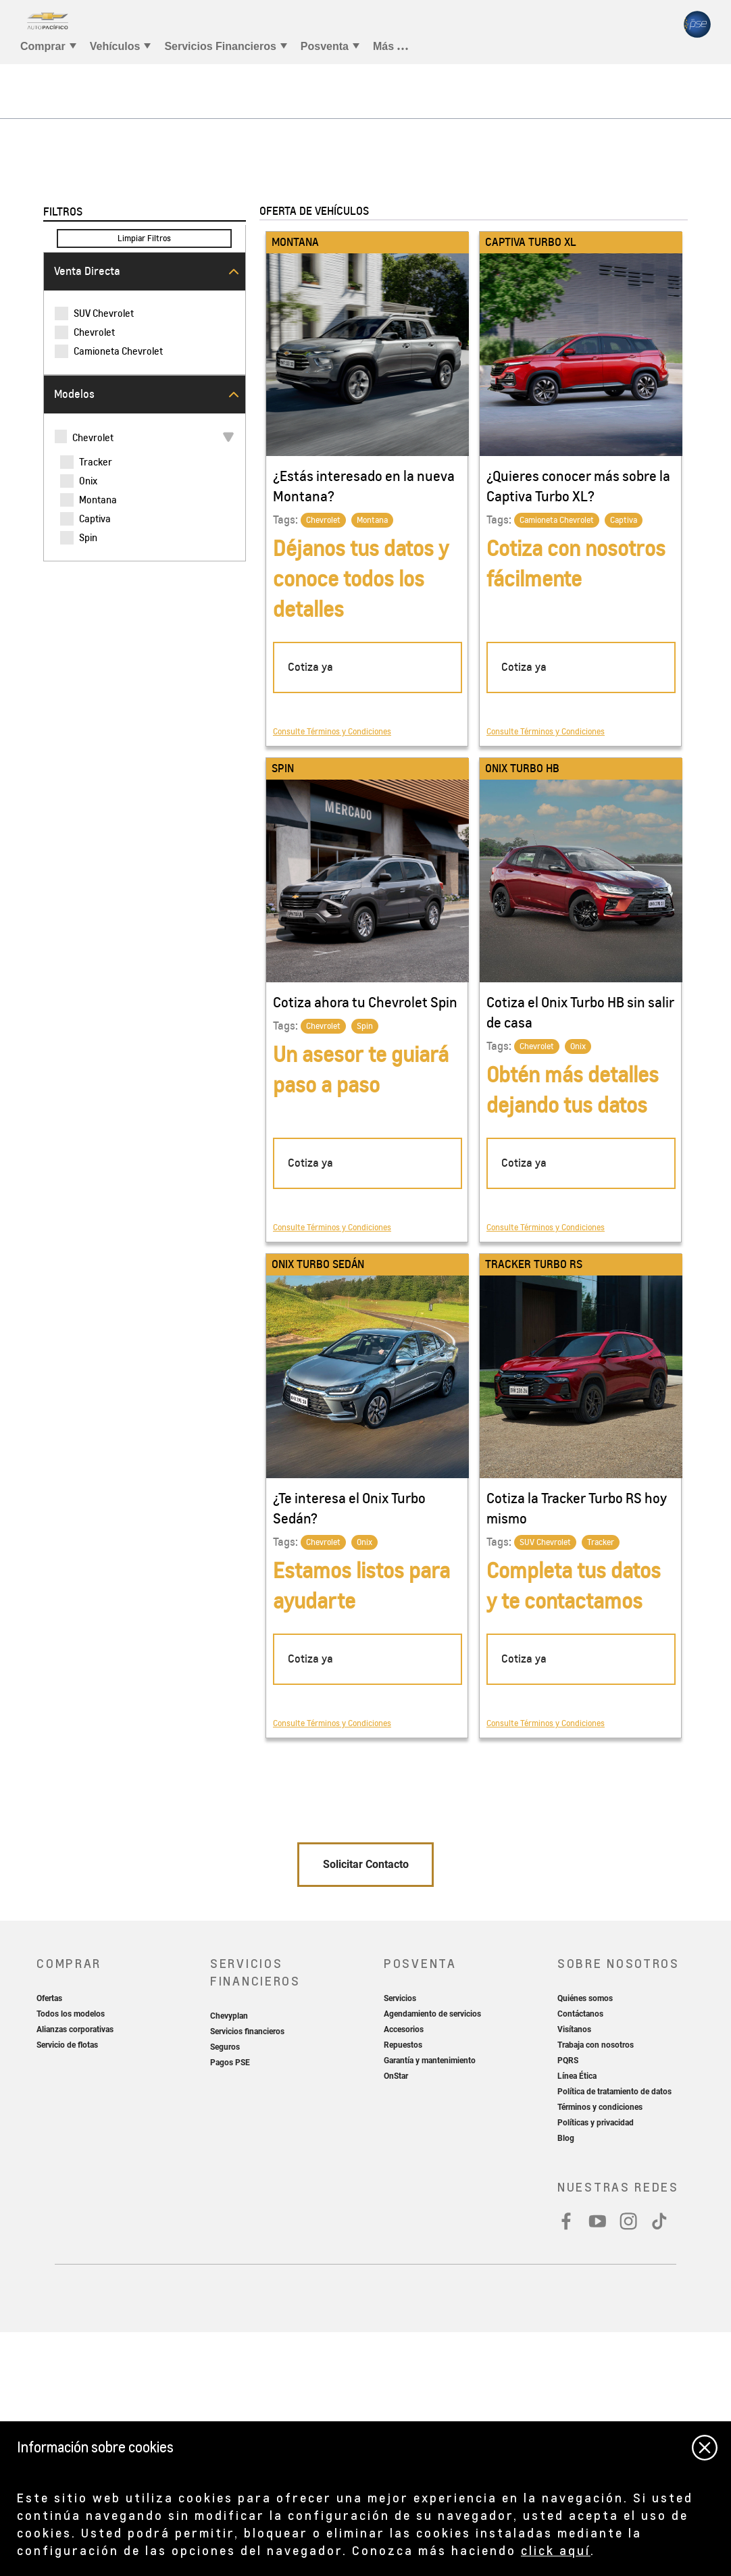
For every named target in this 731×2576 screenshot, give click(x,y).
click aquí (555, 2550)
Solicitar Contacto (366, 2108)
